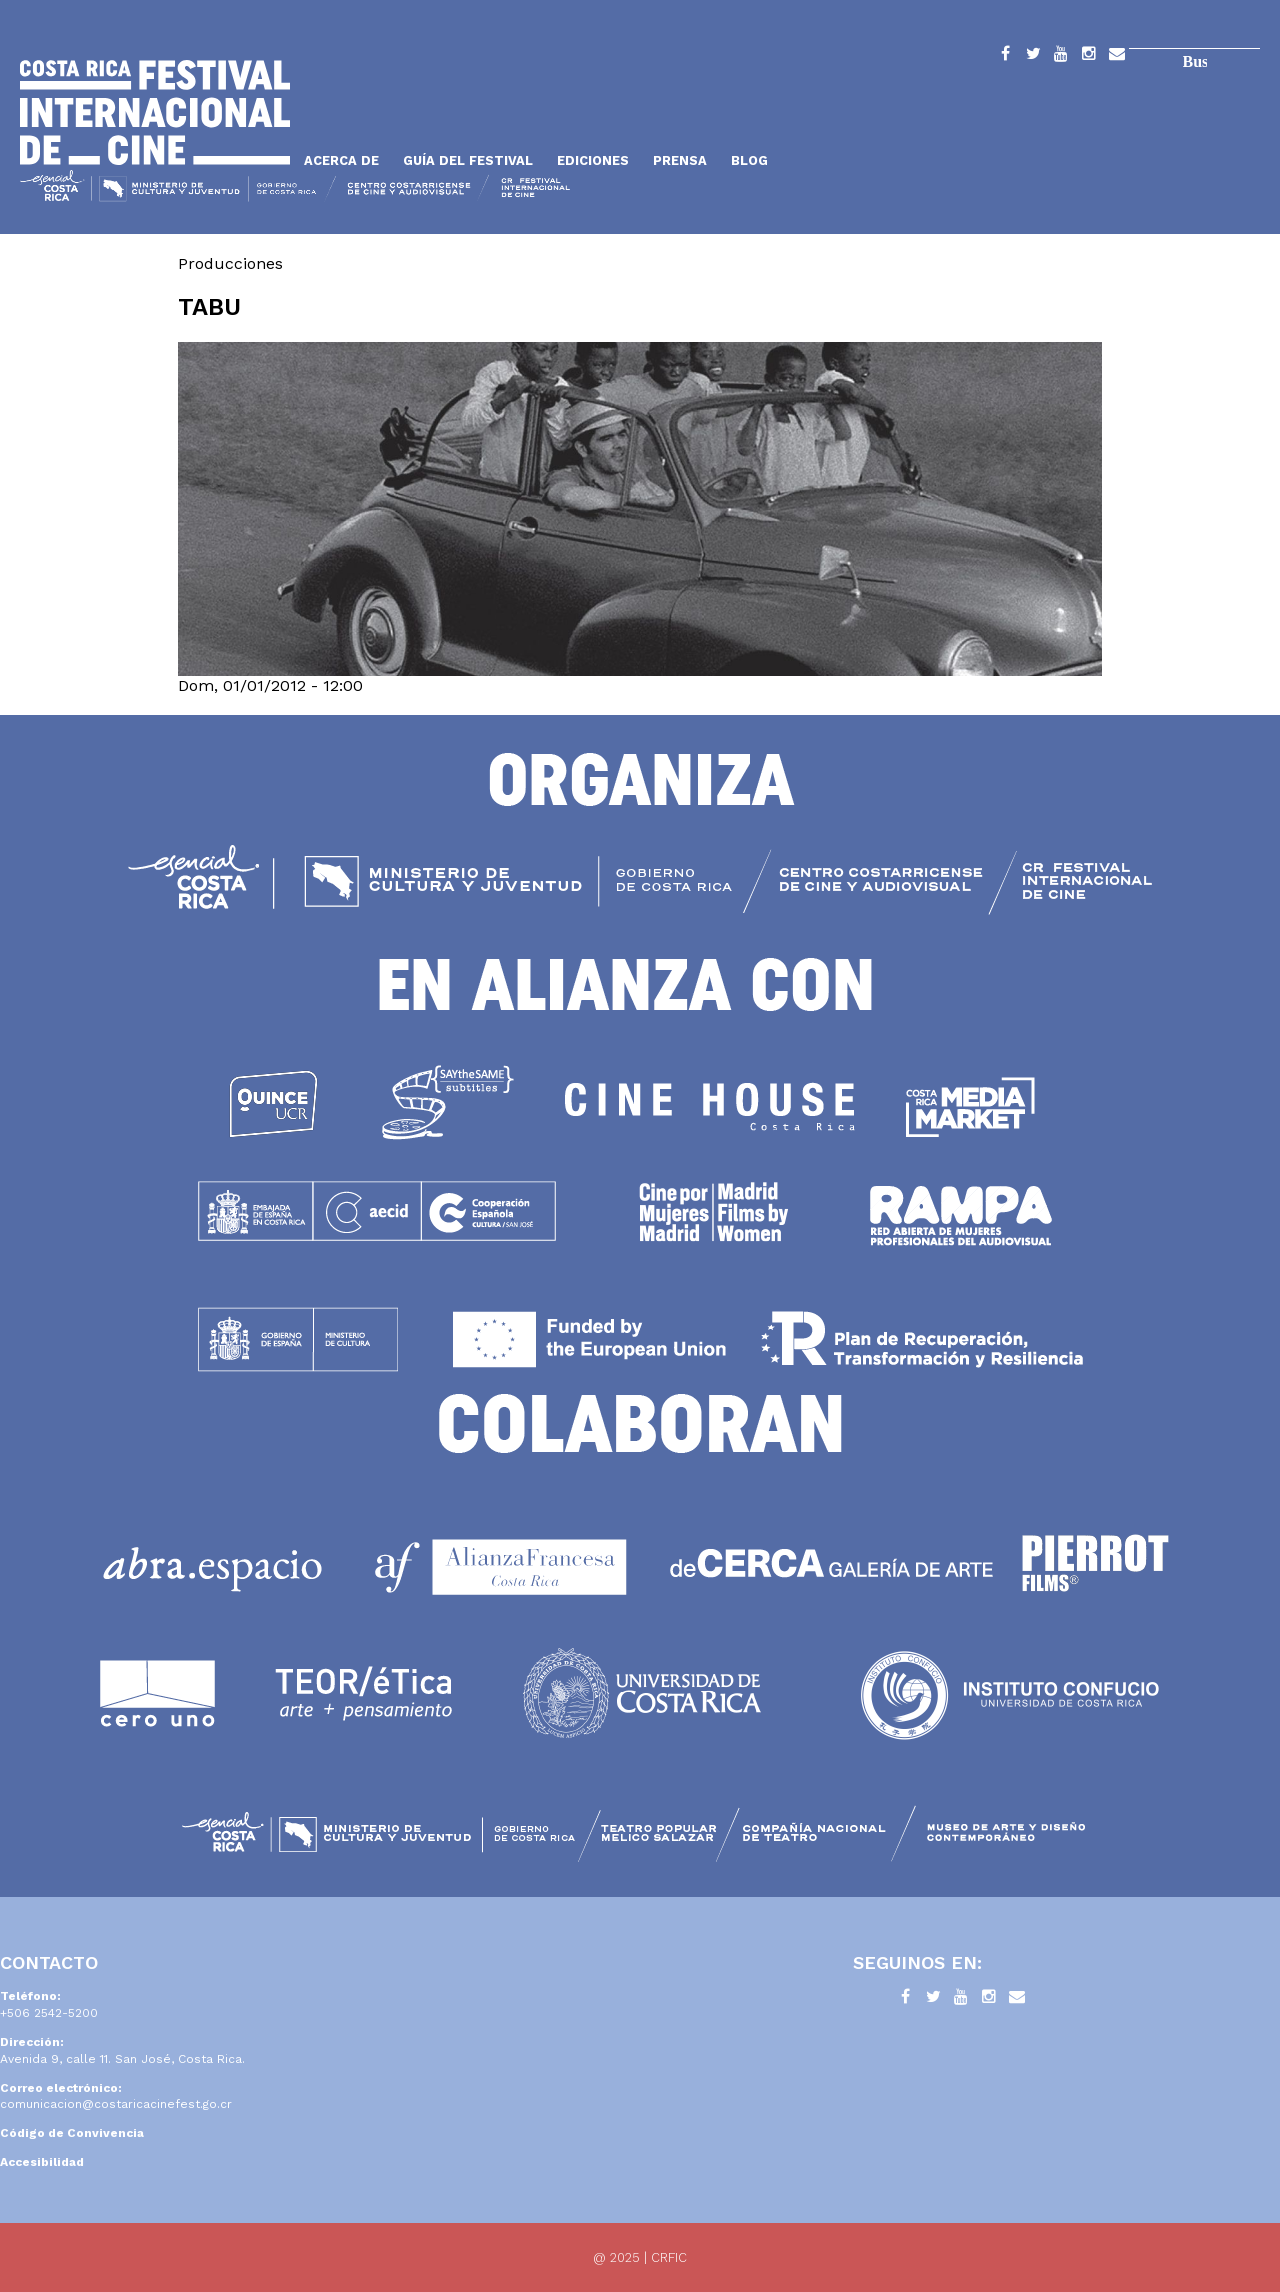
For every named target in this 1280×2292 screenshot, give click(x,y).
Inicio (155, 112)
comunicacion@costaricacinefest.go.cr (116, 2104)
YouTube (1061, 57)
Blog (749, 160)
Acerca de (341, 160)
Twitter (1033, 57)
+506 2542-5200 (49, 2013)
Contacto (1117, 57)
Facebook (1005, 57)
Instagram (1089, 57)
